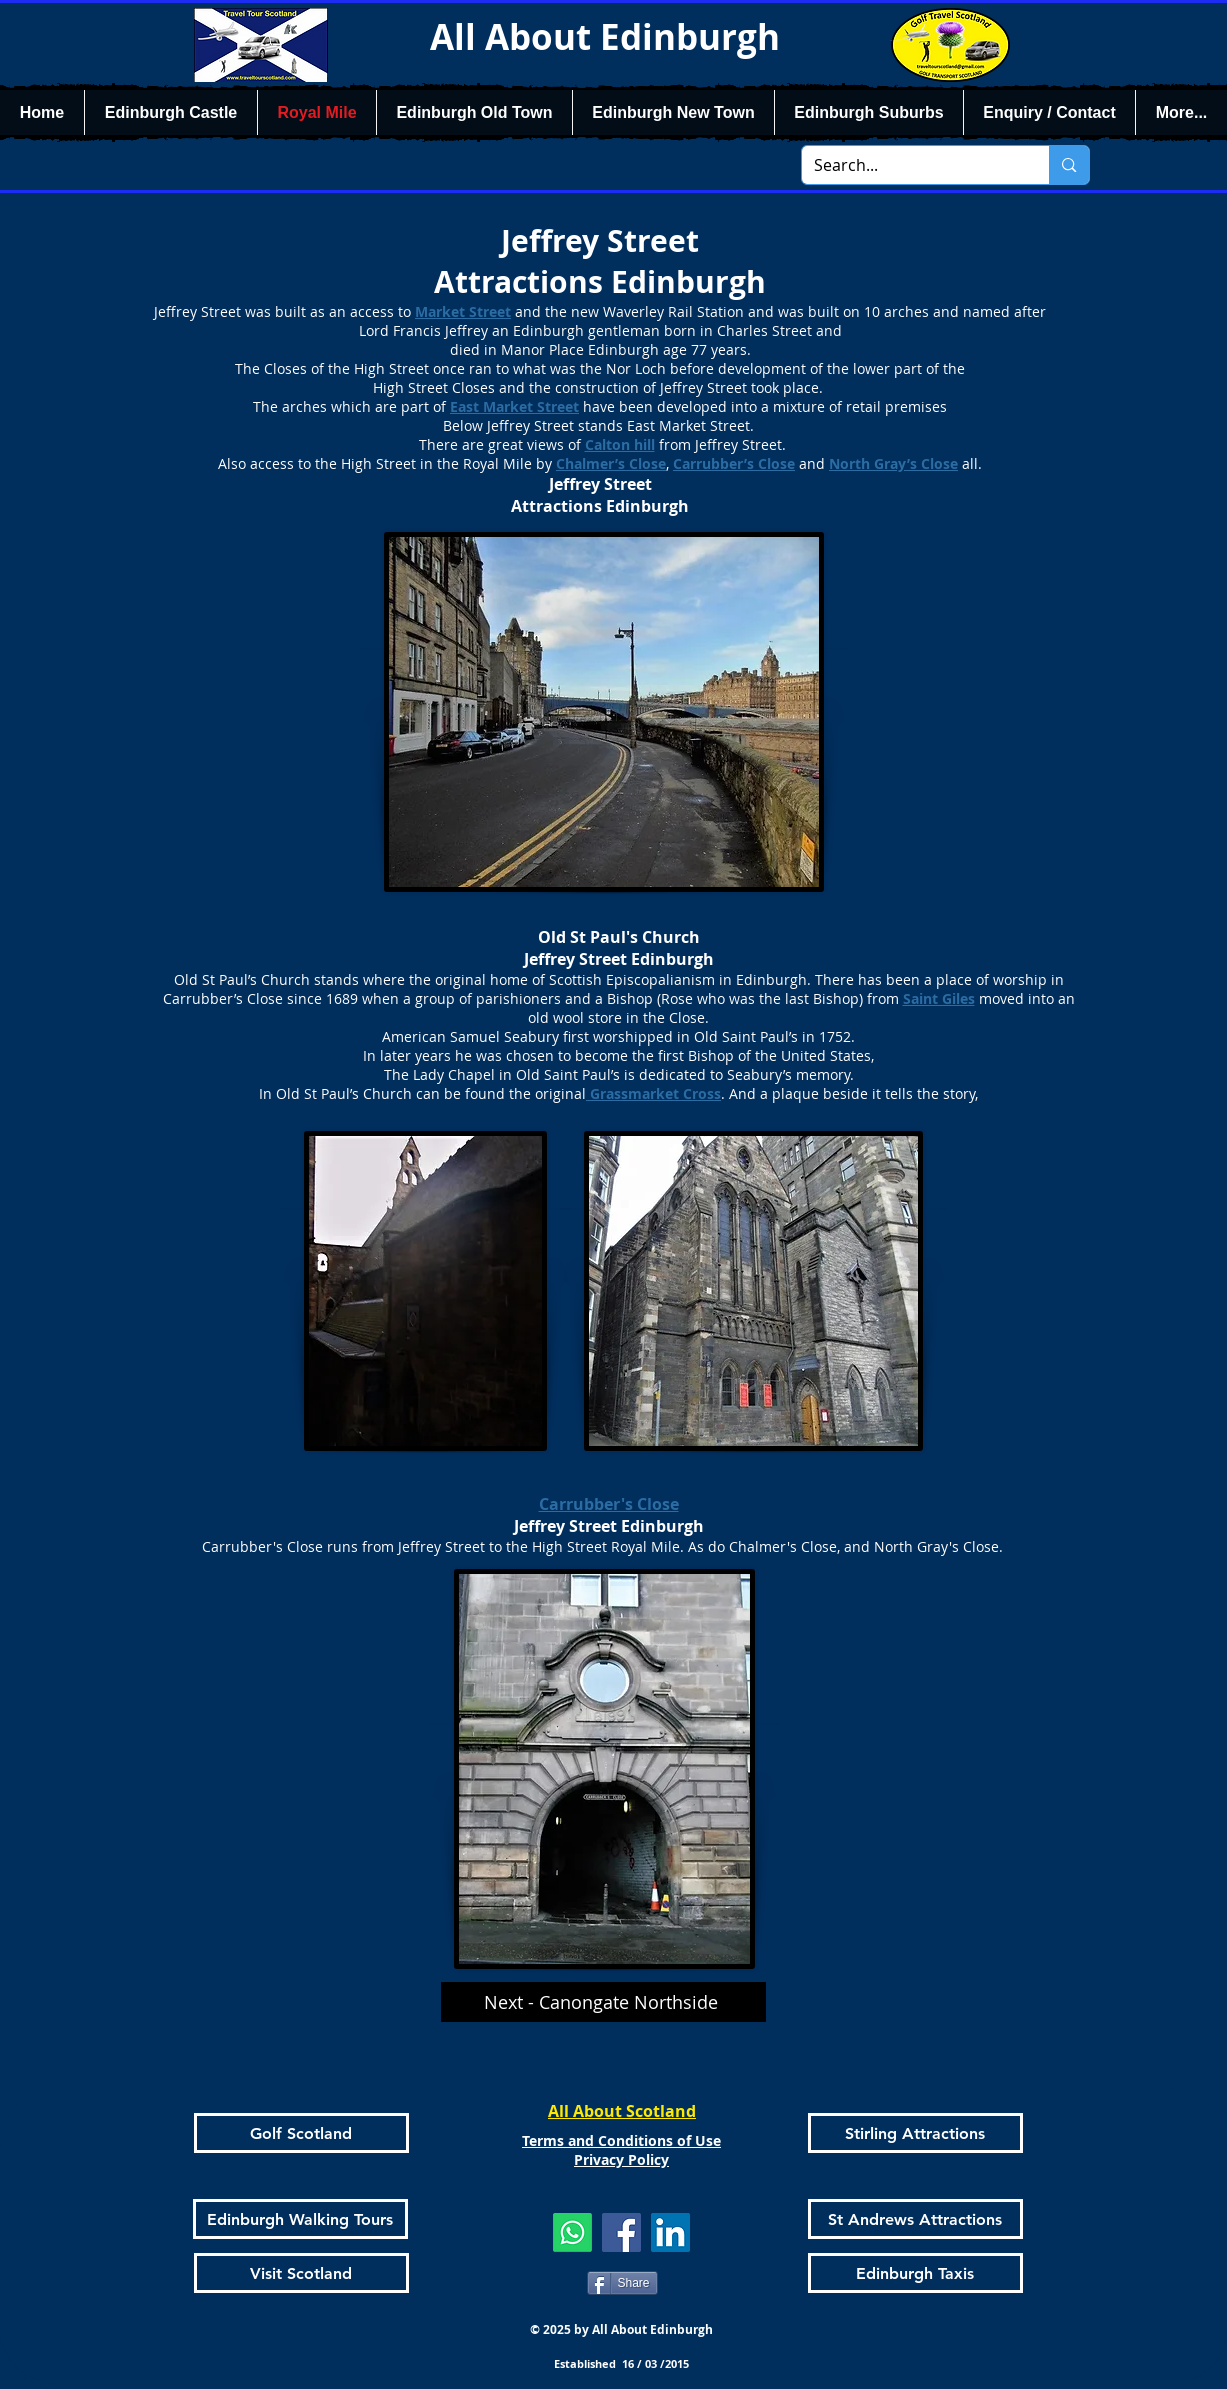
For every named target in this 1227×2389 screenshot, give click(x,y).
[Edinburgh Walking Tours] (300, 2219)
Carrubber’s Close (734, 463)
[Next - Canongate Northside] (603, 2002)
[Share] (622, 2283)
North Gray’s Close (893, 463)
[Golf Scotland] (301, 2133)
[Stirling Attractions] (915, 2133)
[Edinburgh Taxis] (915, 2273)
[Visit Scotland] (301, 2273)
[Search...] (911, 165)
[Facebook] (621, 2232)
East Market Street (514, 406)
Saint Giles (939, 998)
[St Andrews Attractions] (915, 2219)
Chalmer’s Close (611, 463)
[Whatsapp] (572, 2232)
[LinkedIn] (670, 2232)
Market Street (463, 311)
